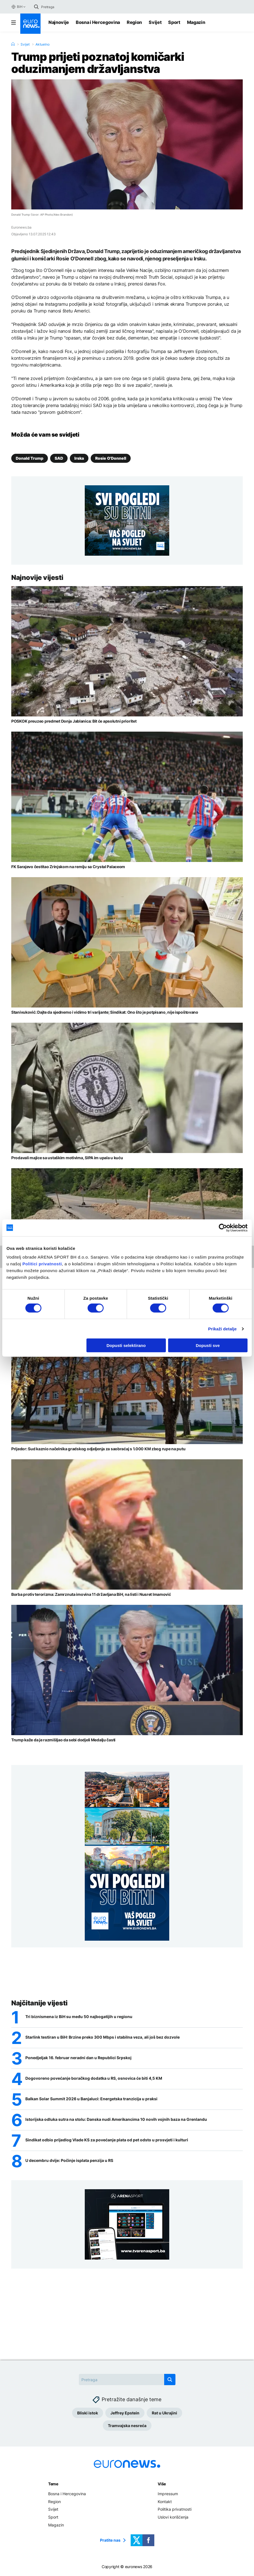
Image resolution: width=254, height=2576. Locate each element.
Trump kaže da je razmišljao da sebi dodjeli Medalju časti (63, 1739)
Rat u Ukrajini (164, 2412)
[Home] (13, 44)
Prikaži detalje (222, 1328)
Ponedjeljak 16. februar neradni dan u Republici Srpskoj (78, 2058)
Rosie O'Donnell (110, 458)
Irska (79, 458)
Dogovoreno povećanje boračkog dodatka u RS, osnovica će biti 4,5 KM (93, 2078)
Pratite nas (110, 2540)
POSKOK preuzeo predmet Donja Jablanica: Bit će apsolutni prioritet (74, 721)
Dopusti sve (208, 1345)
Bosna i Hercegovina (98, 22)
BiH (16, 7)
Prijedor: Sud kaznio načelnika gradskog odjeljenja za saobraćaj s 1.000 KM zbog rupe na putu (98, 1448)
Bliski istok (87, 2412)
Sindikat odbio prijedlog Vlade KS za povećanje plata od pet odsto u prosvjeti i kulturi (106, 2140)
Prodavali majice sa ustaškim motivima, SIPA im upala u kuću (67, 1157)
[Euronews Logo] (30, 24)
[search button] (36, 6)
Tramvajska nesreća (127, 2425)
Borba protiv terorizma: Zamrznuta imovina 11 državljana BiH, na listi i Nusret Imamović (91, 1594)
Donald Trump (29, 458)
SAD (59, 458)
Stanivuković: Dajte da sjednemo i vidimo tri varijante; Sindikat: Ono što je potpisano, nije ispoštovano (104, 1012)
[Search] (65, 6)
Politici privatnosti (42, 1263)
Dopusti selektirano (126, 1345)
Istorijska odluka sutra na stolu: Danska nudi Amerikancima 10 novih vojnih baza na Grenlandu (116, 2119)
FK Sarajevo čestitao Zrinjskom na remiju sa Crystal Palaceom (68, 866)
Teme (53, 2483)
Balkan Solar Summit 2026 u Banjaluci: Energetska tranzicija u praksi (91, 2099)
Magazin (196, 22)
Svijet (155, 22)
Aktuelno (42, 44)
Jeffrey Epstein (124, 2412)
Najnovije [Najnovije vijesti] (58, 22)
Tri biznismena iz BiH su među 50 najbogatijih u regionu (78, 2016)
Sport (174, 22)
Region (134, 22)
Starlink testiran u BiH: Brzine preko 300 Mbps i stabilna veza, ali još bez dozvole (102, 2037)
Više (162, 2483)
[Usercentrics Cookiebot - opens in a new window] (223, 1227)
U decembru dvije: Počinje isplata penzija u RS (69, 2160)
